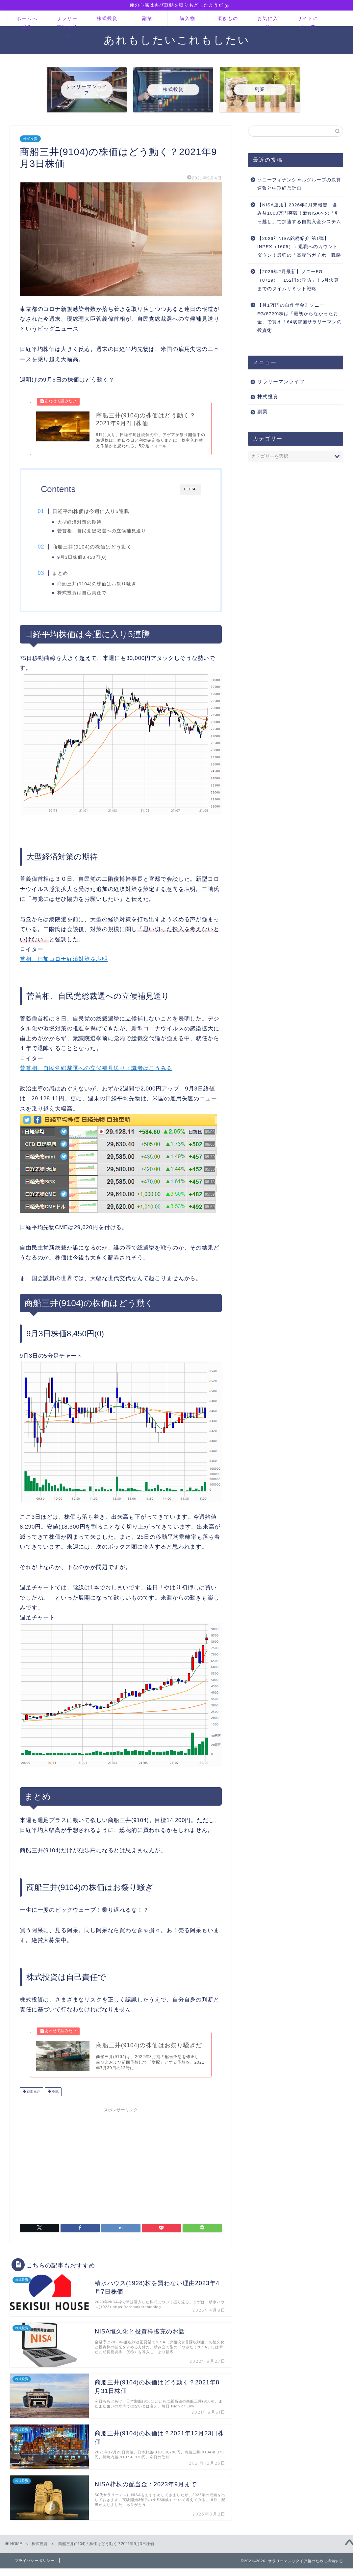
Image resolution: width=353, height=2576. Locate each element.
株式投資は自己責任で (85, 595)
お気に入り (267, 21)
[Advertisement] (120, 2167)
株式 (55, 2097)
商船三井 (33, 2097)
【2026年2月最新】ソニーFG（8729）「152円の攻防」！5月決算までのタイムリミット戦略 (298, 281)
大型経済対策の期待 (83, 523)
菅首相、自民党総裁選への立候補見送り (105, 532)
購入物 (187, 19)
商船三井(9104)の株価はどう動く (96, 549)
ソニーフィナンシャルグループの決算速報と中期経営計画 (299, 184)
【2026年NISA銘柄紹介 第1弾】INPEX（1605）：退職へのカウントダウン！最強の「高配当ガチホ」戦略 (299, 247)
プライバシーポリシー (34, 2566)
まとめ (64, 576)
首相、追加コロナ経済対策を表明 (64, 963)
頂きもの (227, 19)
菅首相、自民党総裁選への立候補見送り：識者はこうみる (96, 1072)
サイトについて (307, 21)
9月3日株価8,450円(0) (85, 559)
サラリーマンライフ (67, 21)
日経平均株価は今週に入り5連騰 (94, 513)
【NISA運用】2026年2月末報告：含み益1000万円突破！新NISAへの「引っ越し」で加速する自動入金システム (299, 213)
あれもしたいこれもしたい (177, 40)
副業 (147, 19)
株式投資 (107, 19)
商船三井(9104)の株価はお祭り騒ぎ (100, 586)
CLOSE (190, 491)
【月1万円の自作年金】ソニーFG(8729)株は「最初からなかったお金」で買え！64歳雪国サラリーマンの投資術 (299, 318)
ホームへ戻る (27, 21)
